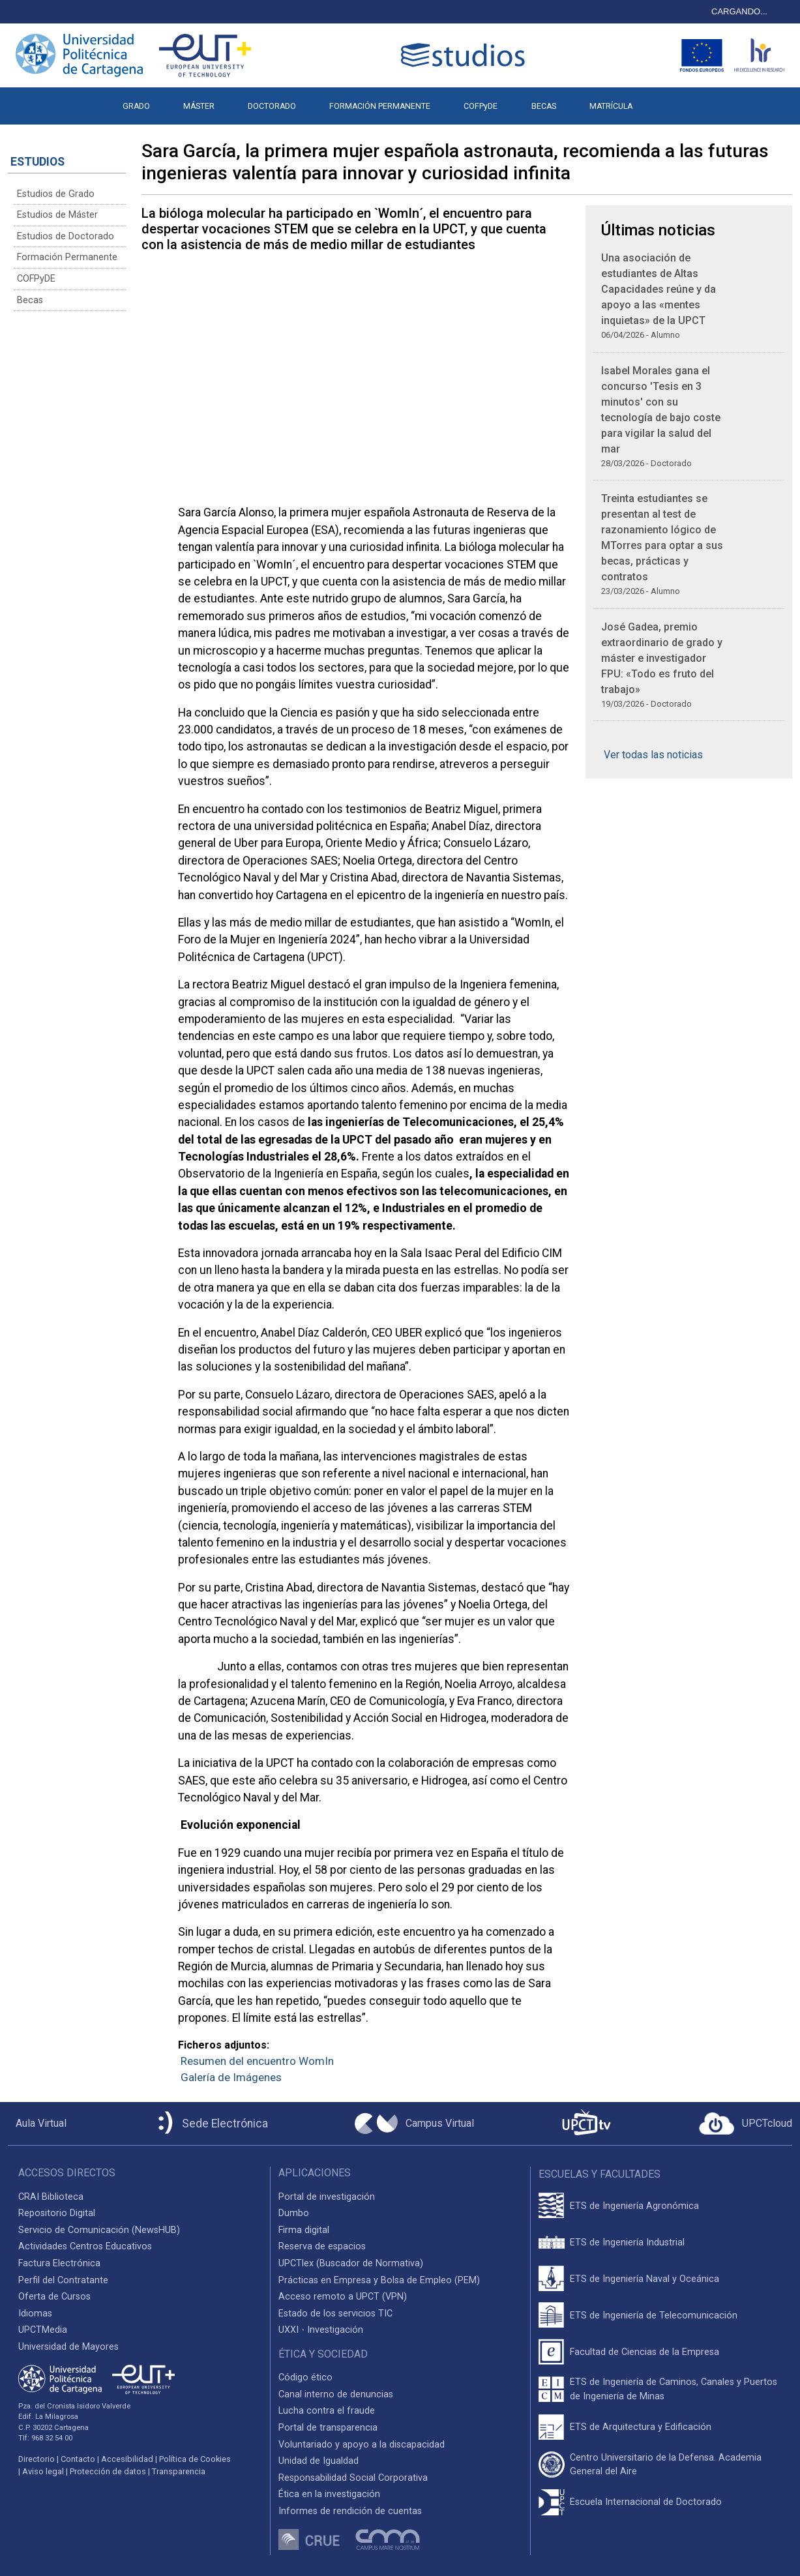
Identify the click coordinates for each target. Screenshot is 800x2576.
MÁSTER (199, 106)
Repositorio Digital (56, 2213)
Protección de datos (108, 2471)
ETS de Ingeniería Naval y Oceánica (644, 2279)
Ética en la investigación (329, 2494)
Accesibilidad (127, 2459)
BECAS (543, 106)
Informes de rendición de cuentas (350, 2511)
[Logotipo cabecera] (465, 55)
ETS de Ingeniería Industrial (627, 2242)
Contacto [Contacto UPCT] (78, 2459)
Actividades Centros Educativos (85, 2246)
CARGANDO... (739, 11)
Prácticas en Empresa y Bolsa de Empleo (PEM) (379, 2280)
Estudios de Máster (57, 214)
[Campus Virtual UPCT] (414, 2123)
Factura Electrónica (59, 2263)
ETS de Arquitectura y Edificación (640, 2427)
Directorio (36, 2459)
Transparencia (178, 2471)
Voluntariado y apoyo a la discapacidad (361, 2444)
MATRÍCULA (610, 106)
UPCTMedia (42, 2329)
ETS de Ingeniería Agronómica (634, 2206)
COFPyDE (480, 106)
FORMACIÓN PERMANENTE (379, 106)
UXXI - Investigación (320, 2329)
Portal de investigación (326, 2196)
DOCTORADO (272, 106)
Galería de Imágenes (231, 2077)
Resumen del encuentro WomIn (257, 2060)
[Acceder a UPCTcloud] (745, 2123)
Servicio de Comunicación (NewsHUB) (99, 2230)
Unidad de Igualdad (318, 2460)
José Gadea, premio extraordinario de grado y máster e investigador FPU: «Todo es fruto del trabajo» (661, 658)
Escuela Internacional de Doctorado (646, 2502)
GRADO (136, 106)
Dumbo (293, 2213)
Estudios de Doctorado (65, 236)
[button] (665, 100)
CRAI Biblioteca (50, 2196)
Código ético (305, 2377)
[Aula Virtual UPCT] (37, 2123)
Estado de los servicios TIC (335, 2313)
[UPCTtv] (586, 2124)
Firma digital (303, 2230)
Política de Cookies (195, 2459)
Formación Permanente (67, 257)
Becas (30, 300)
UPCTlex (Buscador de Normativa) (350, 2263)
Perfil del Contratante (63, 2280)
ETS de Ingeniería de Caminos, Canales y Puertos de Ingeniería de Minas (673, 2389)
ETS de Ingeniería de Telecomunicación (653, 2315)
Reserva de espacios (322, 2246)
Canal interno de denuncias (335, 2394)
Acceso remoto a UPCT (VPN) (342, 2296)
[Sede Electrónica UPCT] (210, 2124)
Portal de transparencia (328, 2427)
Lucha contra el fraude (326, 2410)
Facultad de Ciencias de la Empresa (644, 2352)
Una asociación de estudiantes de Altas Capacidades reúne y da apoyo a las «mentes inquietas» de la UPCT (658, 289)
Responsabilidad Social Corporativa (353, 2477)
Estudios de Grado (56, 194)
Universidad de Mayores (68, 2346)
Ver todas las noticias (653, 754)
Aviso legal (43, 2471)
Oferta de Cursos (54, 2296)
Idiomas (35, 2313)
